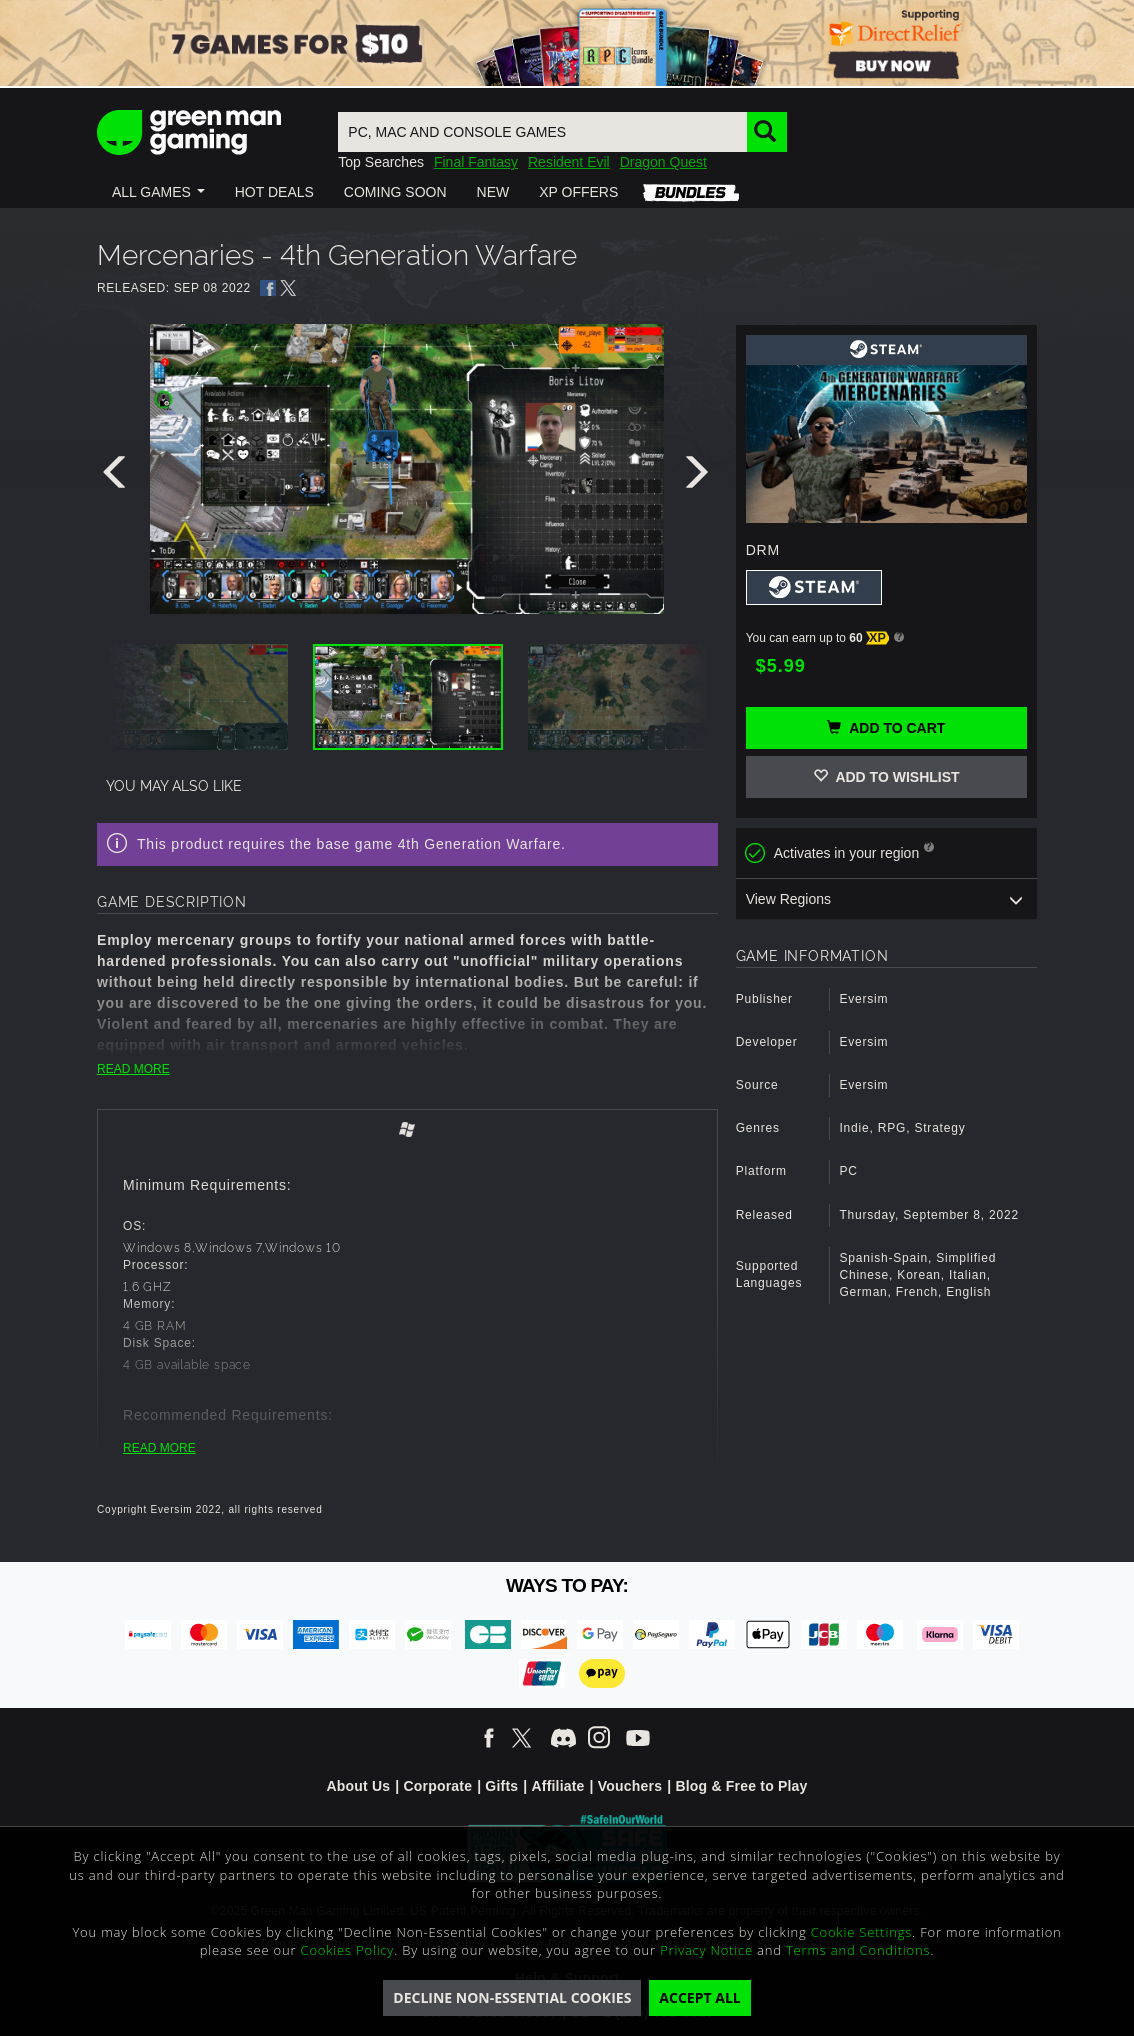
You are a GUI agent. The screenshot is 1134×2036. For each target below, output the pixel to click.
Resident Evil (569, 162)
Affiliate (557, 1786)
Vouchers (630, 1786)
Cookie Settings (861, 1932)
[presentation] (118, 477)
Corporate (437, 1786)
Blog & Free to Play (741, 1786)
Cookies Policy (348, 1950)
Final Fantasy (476, 162)
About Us (358, 1786)
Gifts (501, 1786)
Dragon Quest (663, 162)
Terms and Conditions (858, 1950)
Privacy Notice (706, 1950)
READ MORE (133, 1069)
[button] (158, 192)
